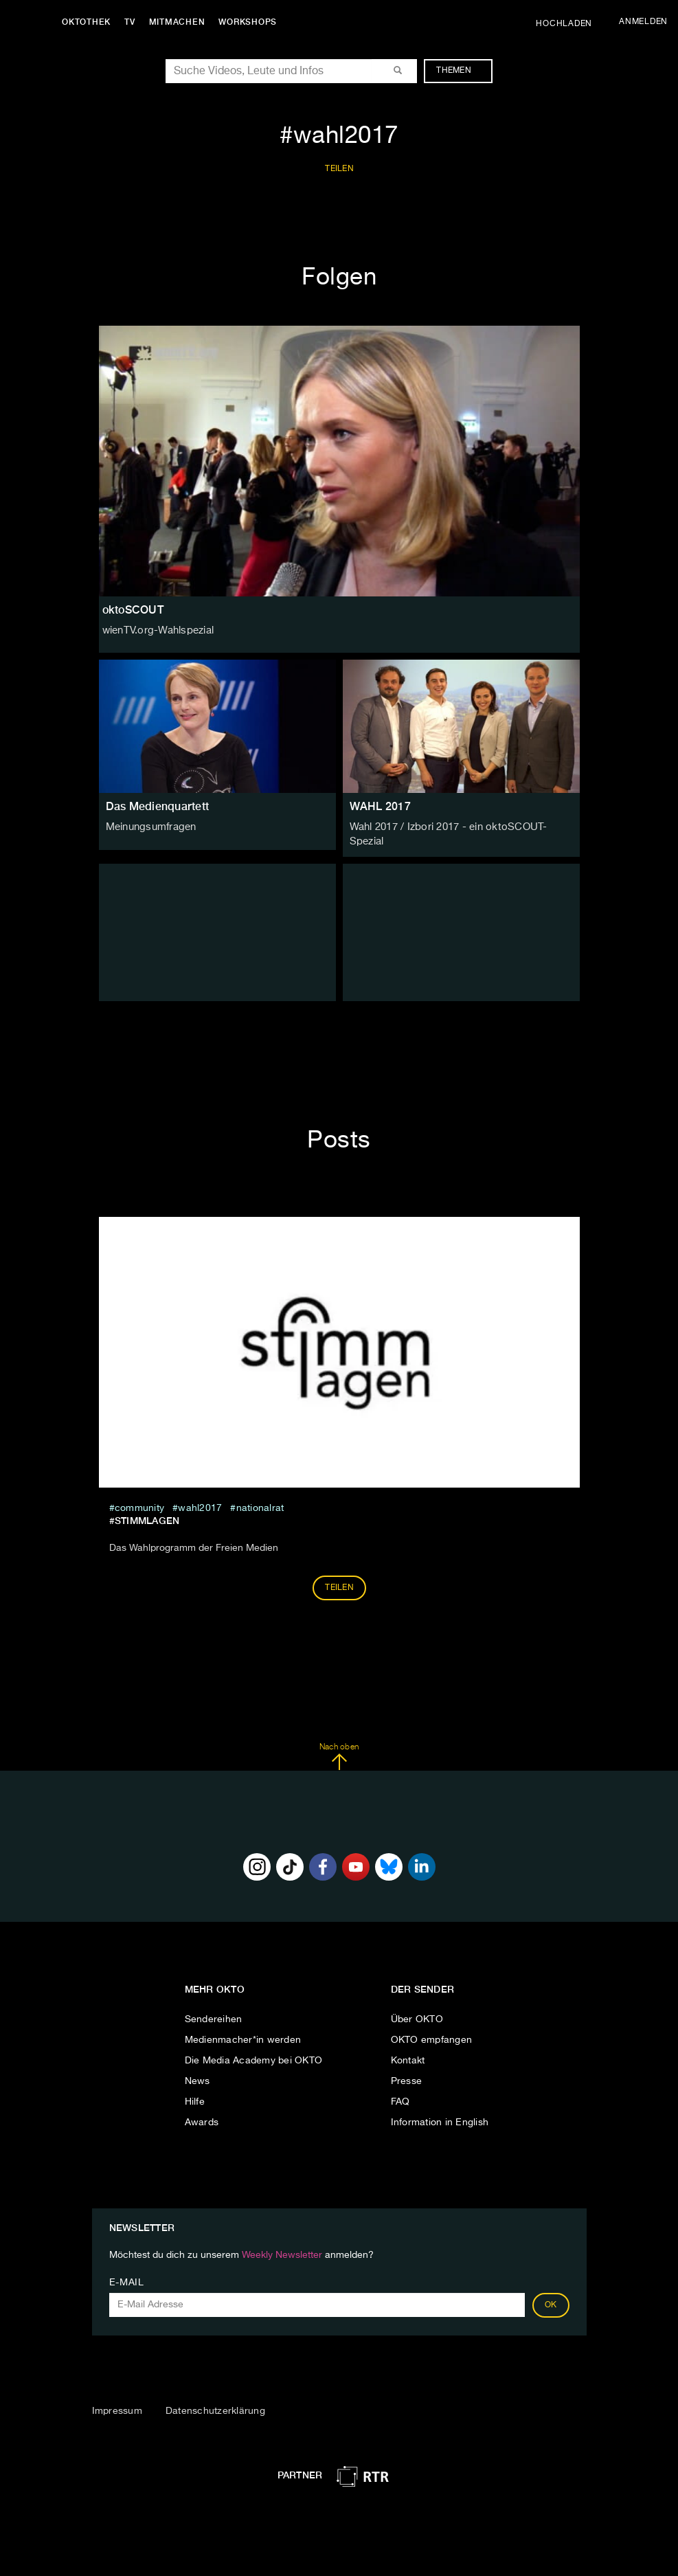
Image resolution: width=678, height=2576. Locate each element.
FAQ (400, 2095)
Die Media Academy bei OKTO (254, 2054)
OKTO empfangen (432, 2033)
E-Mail (126, 2276)
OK (551, 2298)
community (139, 1501)
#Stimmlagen (144, 1513)
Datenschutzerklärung (215, 2404)
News (197, 2074)
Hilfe (195, 2095)
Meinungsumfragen (149, 827)
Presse (406, 2074)
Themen (460, 71)
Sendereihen (213, 2012)
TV (133, 22)
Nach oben (339, 1749)
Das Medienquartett (158, 806)
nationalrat (260, 1501)
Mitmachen (180, 22)
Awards (202, 2115)
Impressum (117, 2404)
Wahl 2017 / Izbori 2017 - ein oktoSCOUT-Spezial (461, 827)
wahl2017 (200, 1501)
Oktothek (89, 22)
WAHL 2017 (380, 806)
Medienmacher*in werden (243, 2033)
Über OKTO (417, 2012)
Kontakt (408, 2054)
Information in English (440, 2115)
